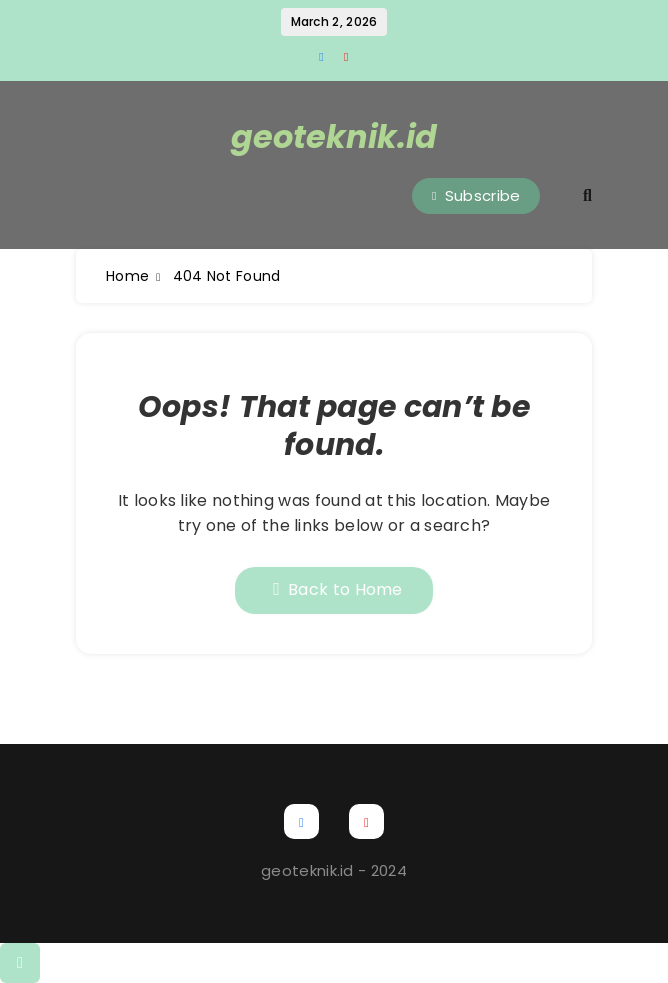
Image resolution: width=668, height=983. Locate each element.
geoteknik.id (334, 136)
